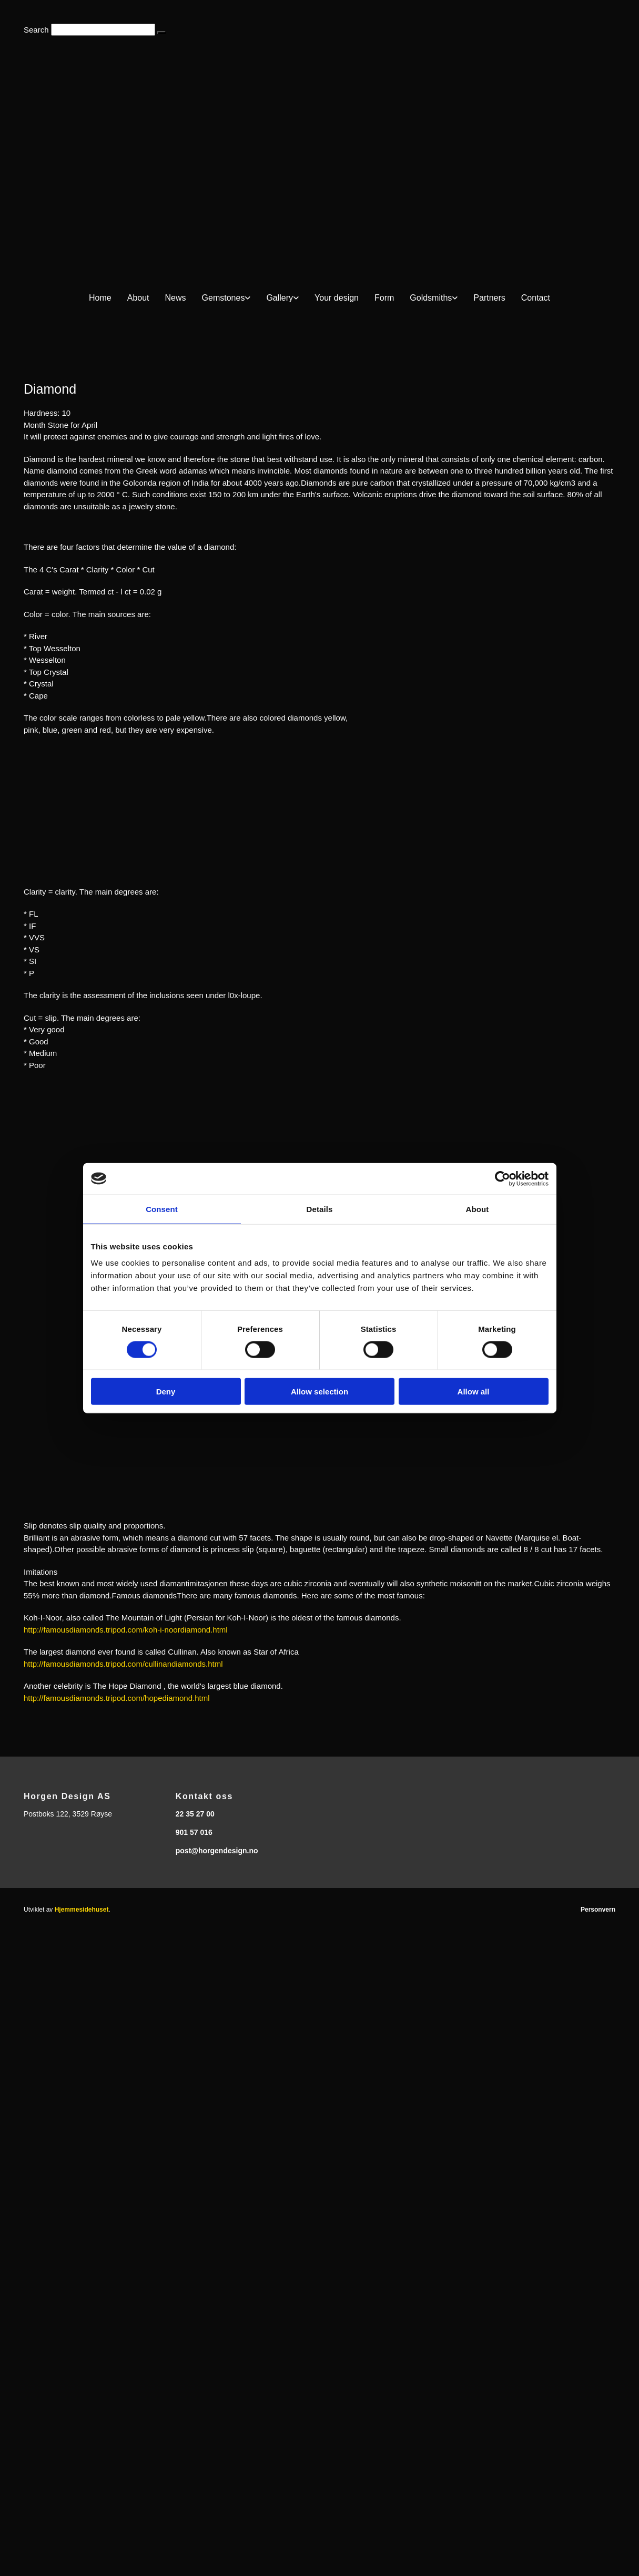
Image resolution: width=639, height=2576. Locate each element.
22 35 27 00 (195, 1814)
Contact (535, 297)
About (138, 297)
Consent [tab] (162, 1208)
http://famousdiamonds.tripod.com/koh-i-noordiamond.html (126, 1629)
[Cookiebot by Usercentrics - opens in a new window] (503, 1178)
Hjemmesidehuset (82, 1909)
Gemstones (223, 297)
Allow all (474, 1391)
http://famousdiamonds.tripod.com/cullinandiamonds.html (123, 1663)
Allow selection (319, 1391)
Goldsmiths (431, 297)
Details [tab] (320, 1208)
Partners (489, 297)
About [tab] (477, 1208)
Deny (166, 1391)
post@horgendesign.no (217, 1850)
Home (100, 297)
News (175, 297)
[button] (161, 32)
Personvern (598, 1909)
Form (384, 297)
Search (36, 29)
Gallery (279, 297)
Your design (337, 297)
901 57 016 (194, 1832)
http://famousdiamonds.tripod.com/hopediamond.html (117, 1698)
